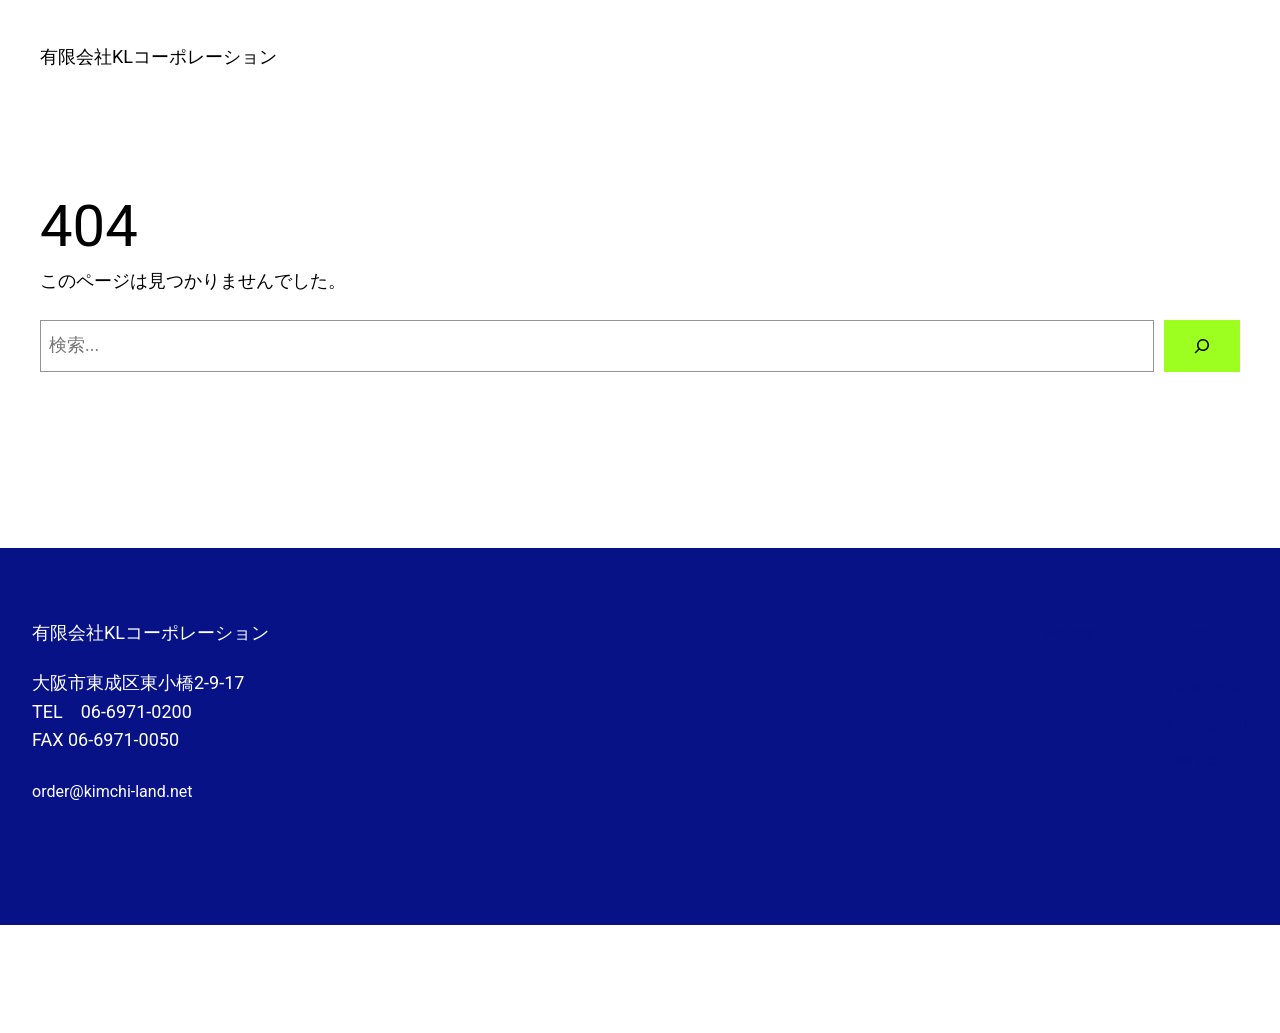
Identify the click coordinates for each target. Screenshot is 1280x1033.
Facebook (1206, 686)
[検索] (1202, 346)
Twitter (1195, 759)
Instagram (1207, 722)
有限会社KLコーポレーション (158, 56)
